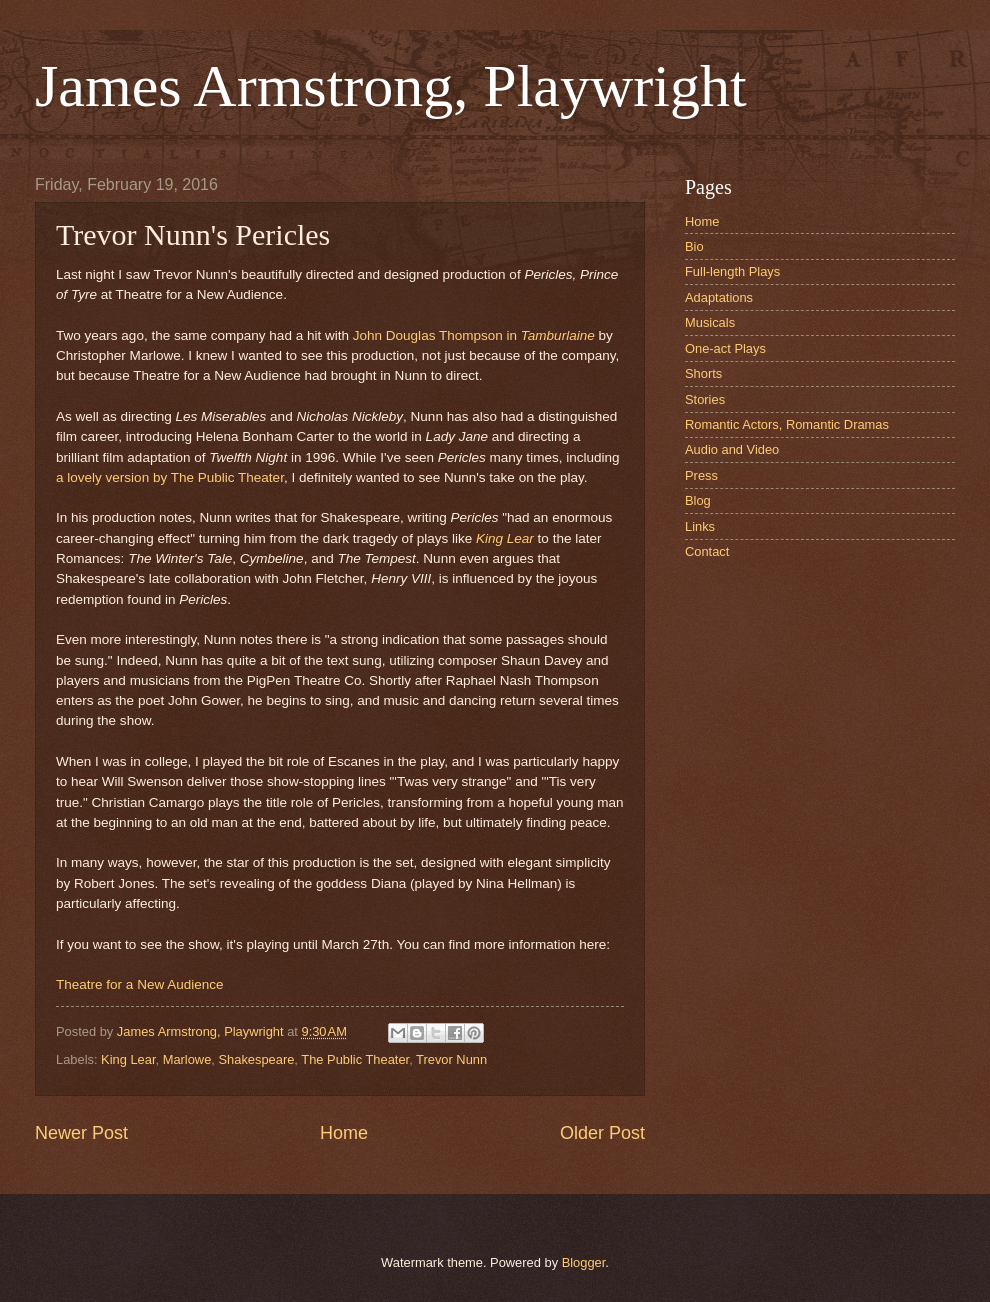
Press (701, 475)
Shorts (703, 373)
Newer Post (81, 1133)
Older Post (602, 1133)
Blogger (584, 1262)
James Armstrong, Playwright (391, 86)
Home (344, 1133)
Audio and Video (732, 449)
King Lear (505, 538)
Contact (707, 551)
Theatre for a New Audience (140, 984)
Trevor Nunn (451, 1059)
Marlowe (187, 1059)
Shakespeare (256, 1059)
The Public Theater (355, 1059)
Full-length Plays (732, 271)
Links (700, 526)
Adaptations (719, 297)
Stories (705, 399)
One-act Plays (725, 348)
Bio (694, 246)
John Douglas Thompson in (474, 335)
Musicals (710, 322)
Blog (698, 500)
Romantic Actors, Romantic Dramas (787, 424)
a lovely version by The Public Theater (170, 477)
